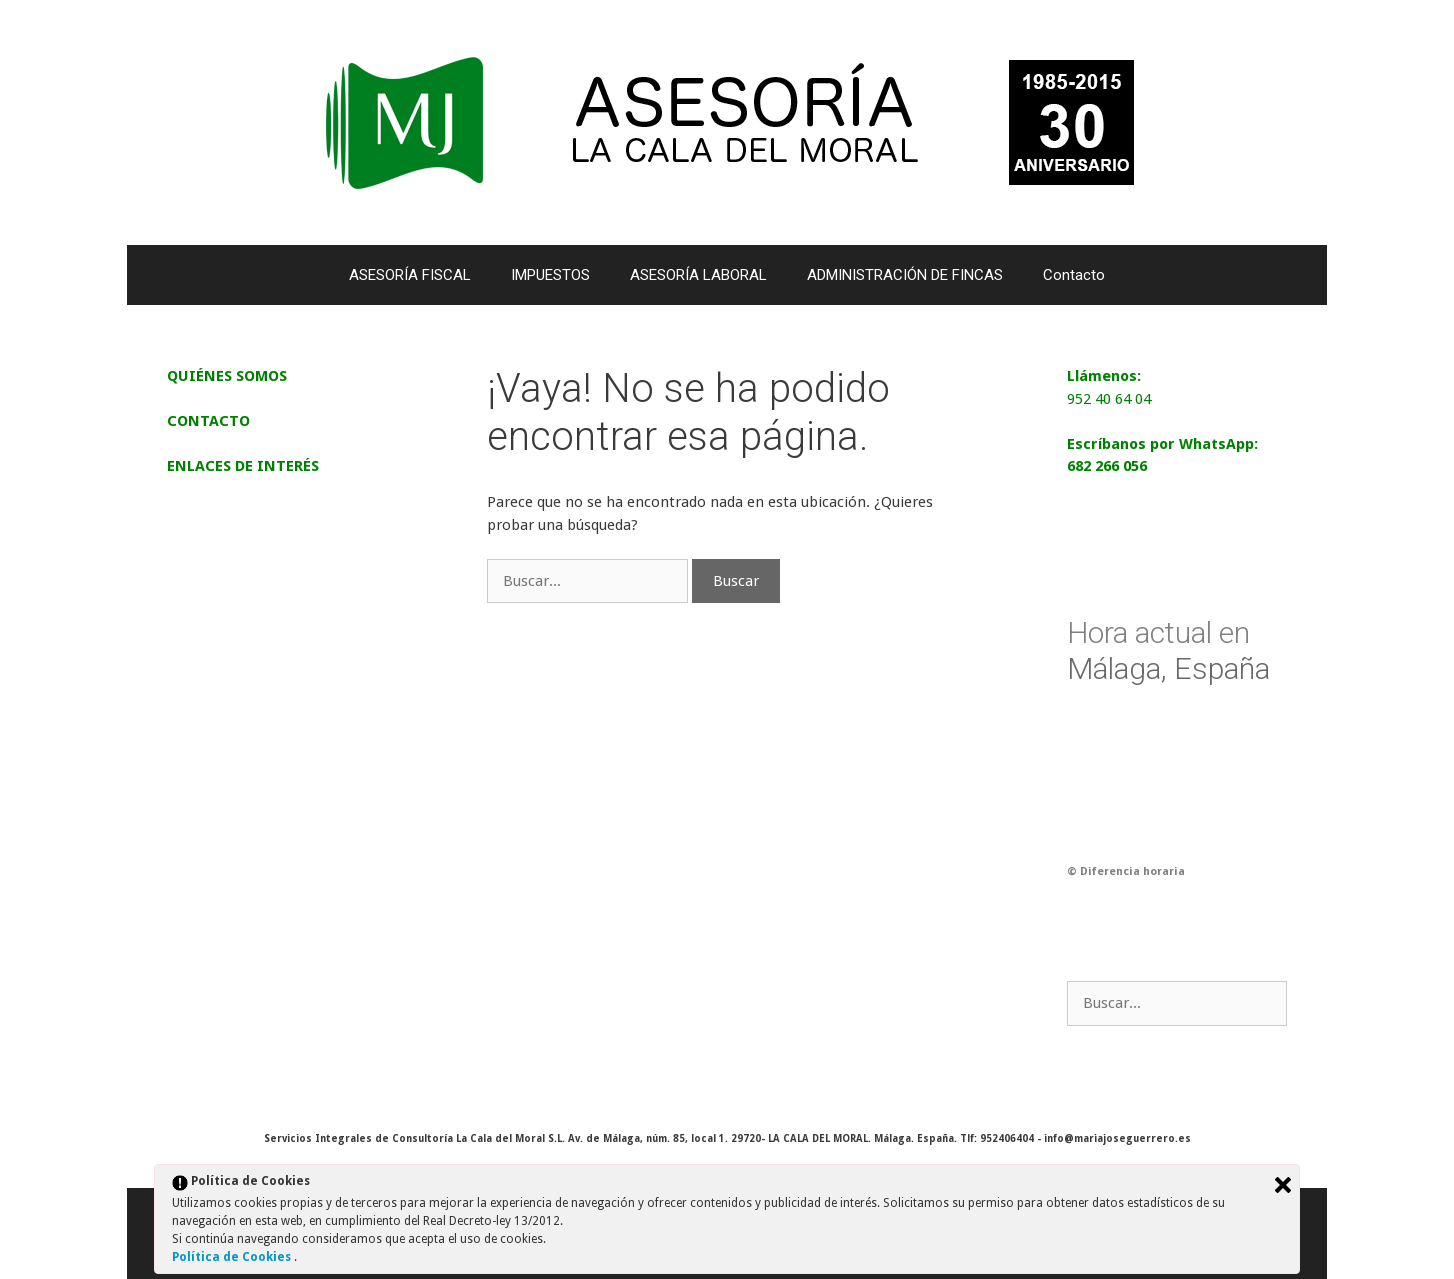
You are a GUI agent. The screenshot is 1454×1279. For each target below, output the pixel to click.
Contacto (1074, 275)
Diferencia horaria (1132, 871)
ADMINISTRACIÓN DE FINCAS (905, 275)
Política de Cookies (233, 1257)
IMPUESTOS (550, 275)
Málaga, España (1168, 650)
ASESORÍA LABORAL (698, 275)
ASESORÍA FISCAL (410, 275)
